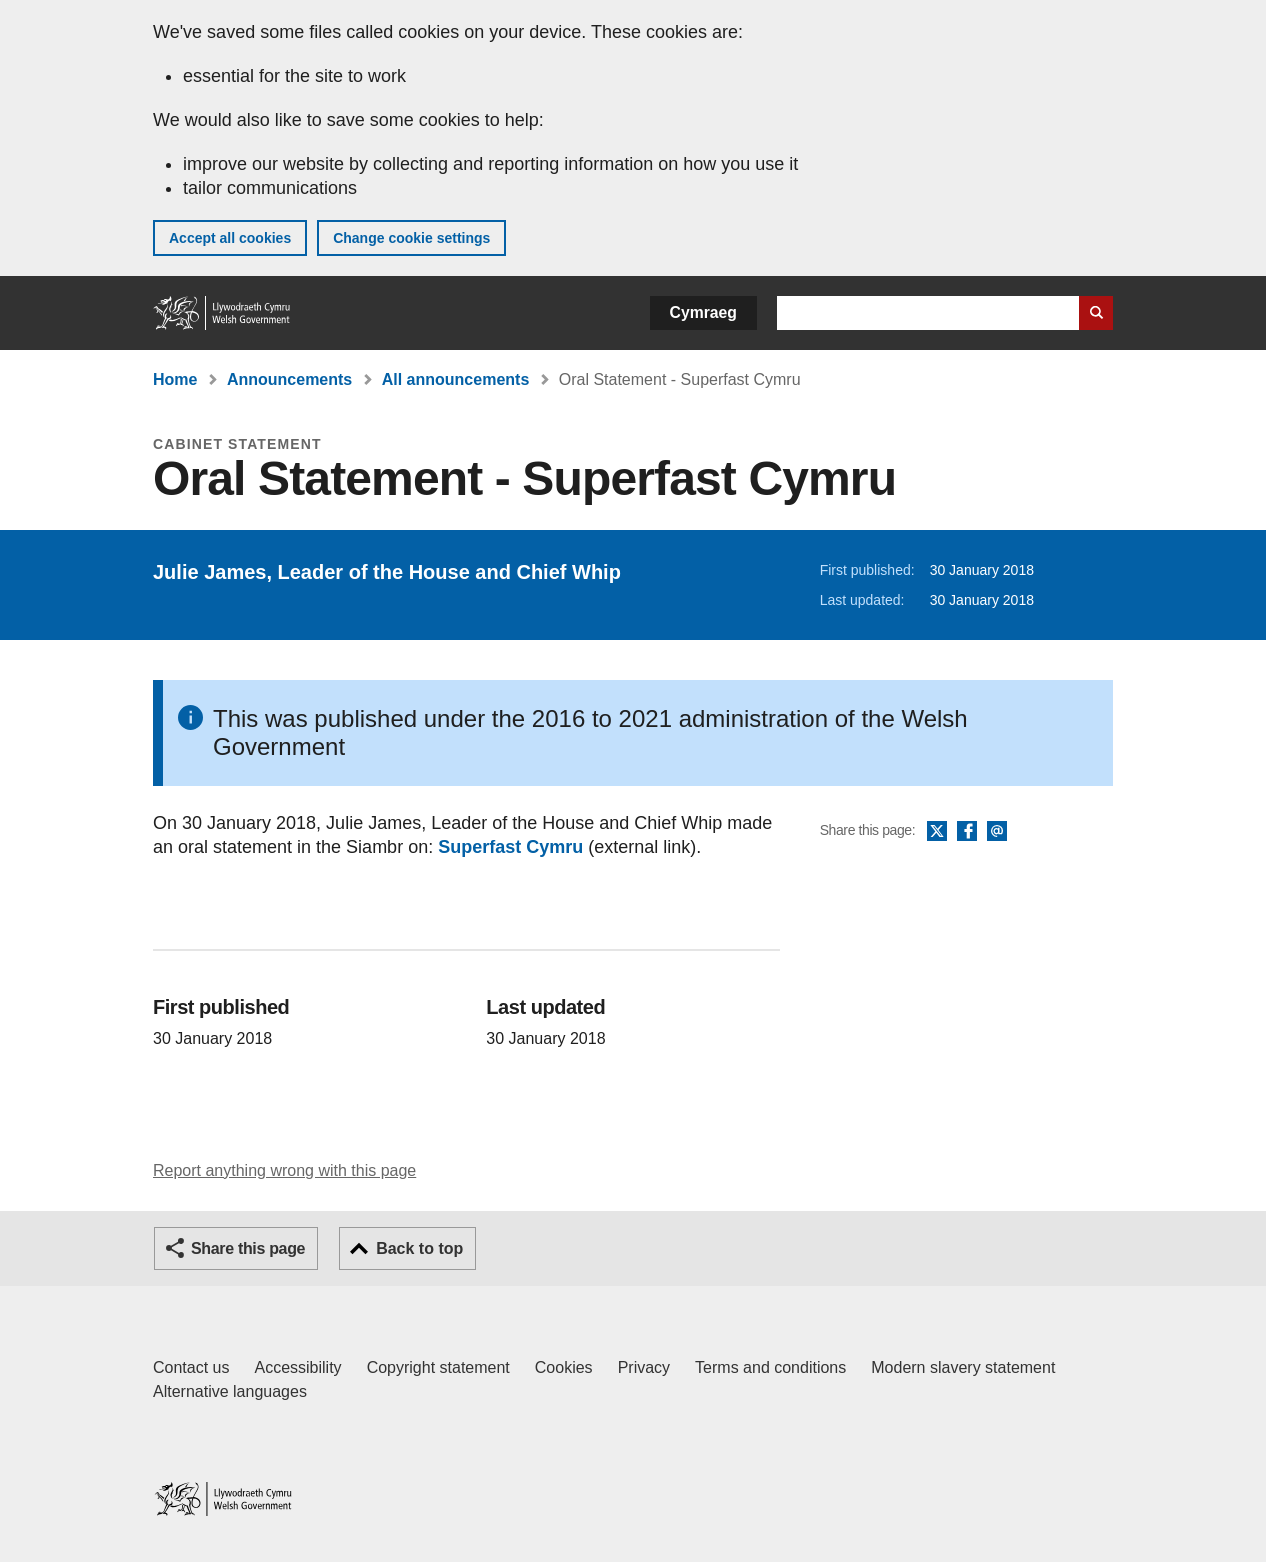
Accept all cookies (230, 238)
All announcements (456, 379)
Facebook (967, 832)
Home (175, 379)
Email (997, 832)
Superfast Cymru (510, 847)
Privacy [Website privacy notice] (644, 1367)
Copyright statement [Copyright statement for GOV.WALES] (438, 1367)
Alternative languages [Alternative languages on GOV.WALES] (230, 1391)
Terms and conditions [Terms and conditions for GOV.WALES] (770, 1367)
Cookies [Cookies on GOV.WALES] (564, 1367)
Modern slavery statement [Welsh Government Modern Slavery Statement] (963, 1367)
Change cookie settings (411, 238)
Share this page (248, 1248)
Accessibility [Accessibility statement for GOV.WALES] (297, 1367)
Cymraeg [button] (703, 312)
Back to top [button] (419, 1248)
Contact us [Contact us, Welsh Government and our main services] (191, 1367)
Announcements (289, 379)
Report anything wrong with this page (284, 1170)
